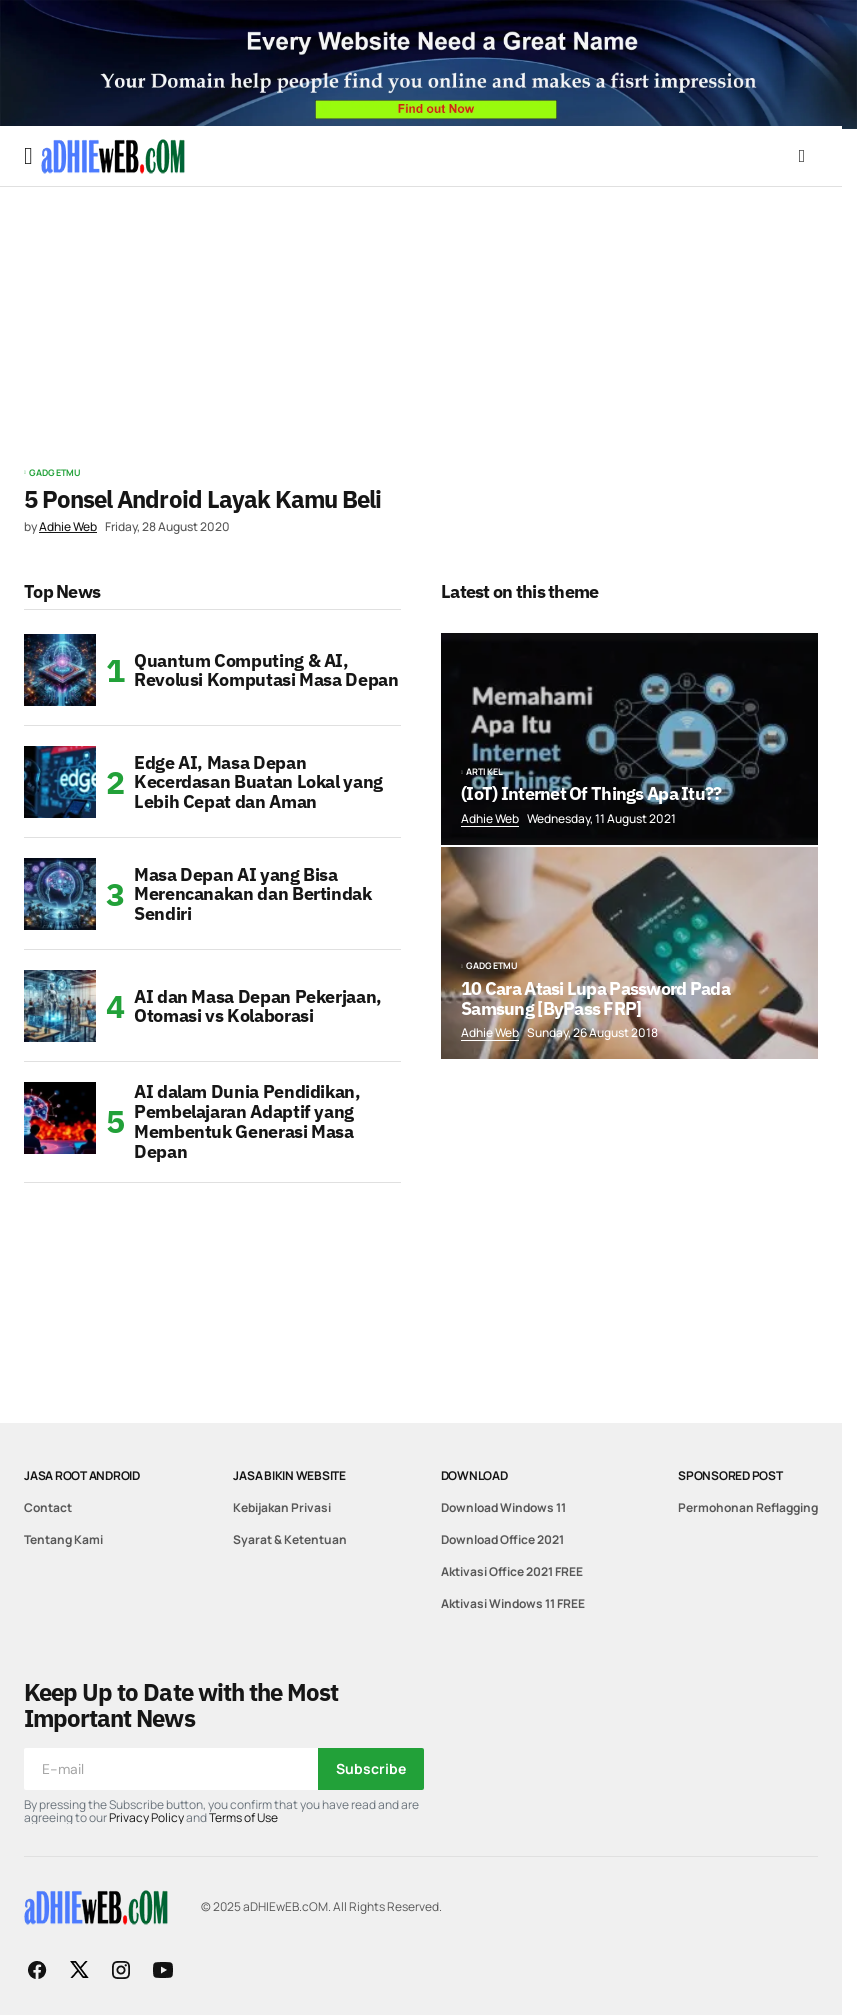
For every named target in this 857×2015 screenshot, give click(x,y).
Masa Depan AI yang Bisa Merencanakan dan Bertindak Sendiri (253, 894)
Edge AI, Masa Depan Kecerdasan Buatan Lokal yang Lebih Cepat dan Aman (258, 782)
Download (474, 1475)
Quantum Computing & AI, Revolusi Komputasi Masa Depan (266, 670)
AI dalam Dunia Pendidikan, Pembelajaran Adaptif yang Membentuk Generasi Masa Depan (247, 1121)
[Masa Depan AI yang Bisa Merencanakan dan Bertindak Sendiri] (60, 894)
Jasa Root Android (82, 1475)
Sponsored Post (730, 1475)
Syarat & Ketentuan (290, 1539)
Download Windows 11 (503, 1507)
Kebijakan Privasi (282, 1507)
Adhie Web (490, 818)
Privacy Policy (146, 1817)
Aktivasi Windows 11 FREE (513, 1603)
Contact (48, 1507)
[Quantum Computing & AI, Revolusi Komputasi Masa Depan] (60, 670)
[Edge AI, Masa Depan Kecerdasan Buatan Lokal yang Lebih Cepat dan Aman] (60, 782)
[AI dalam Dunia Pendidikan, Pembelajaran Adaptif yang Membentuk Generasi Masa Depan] (60, 1118)
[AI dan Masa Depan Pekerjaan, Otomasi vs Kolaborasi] (60, 1006)
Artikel (484, 772)
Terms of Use (243, 1817)
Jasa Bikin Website (289, 1475)
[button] (28, 156)
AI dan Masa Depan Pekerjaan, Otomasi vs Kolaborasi (258, 1006)
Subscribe (371, 1768)
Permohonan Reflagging (748, 1507)
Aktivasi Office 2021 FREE (512, 1571)
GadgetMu (54, 473)
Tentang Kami (63, 1539)
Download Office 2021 (502, 1539)
